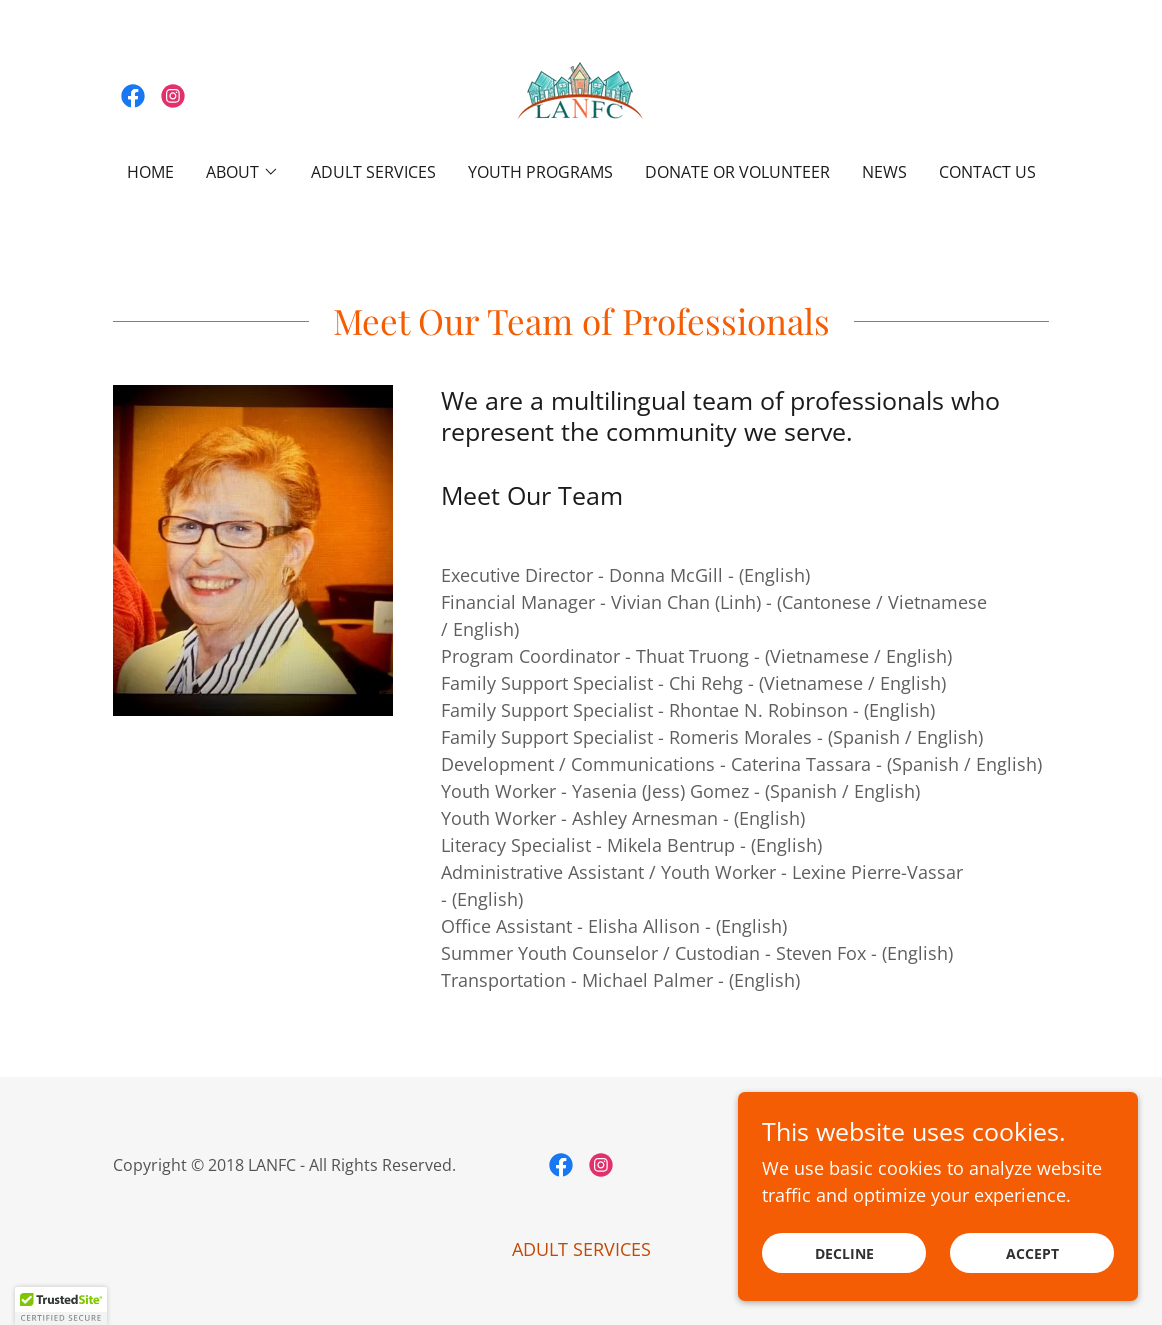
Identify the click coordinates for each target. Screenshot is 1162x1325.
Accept (1032, 1253)
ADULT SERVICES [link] (373, 172)
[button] (242, 172)
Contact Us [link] (987, 172)
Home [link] (150, 172)
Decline (844, 1253)
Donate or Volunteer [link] (737, 172)
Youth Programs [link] (540, 172)
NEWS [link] (884, 172)
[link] (133, 96)
